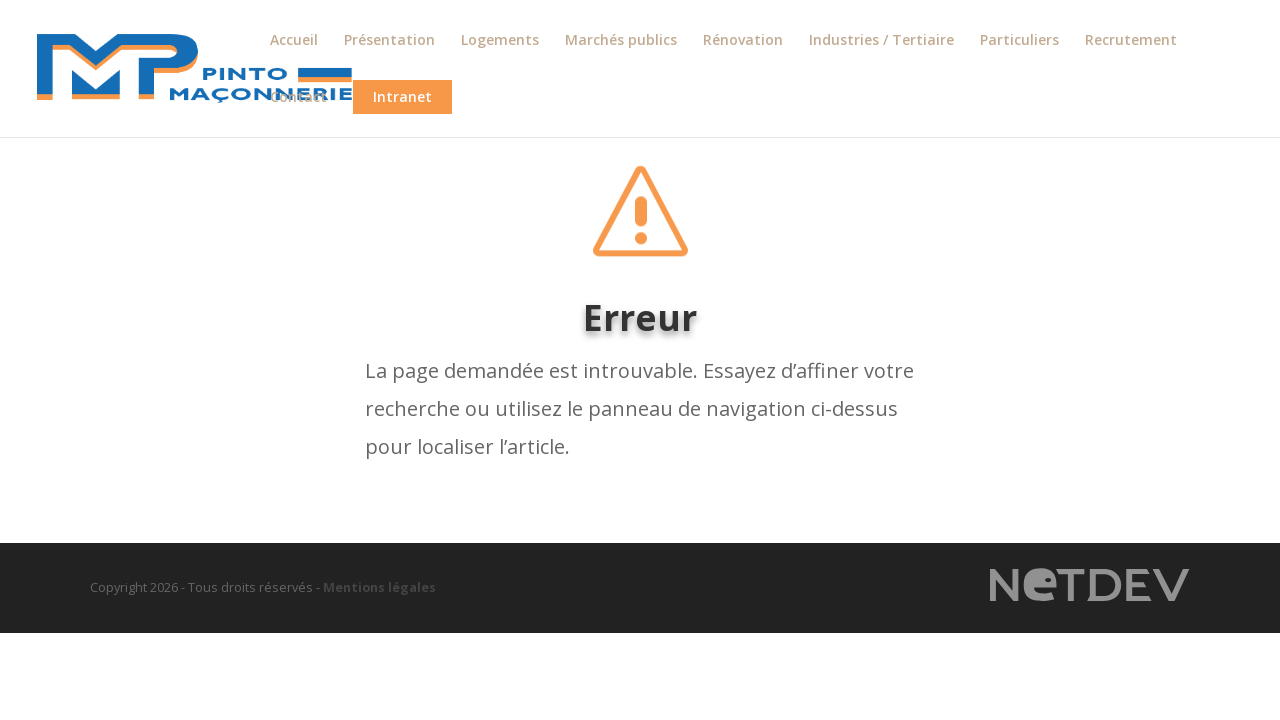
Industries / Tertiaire (881, 41)
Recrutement (1131, 41)
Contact (298, 98)
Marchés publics (621, 41)
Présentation (389, 41)
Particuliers (1019, 41)
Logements (500, 41)
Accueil (294, 41)
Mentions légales (379, 587)
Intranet (402, 96)
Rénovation (743, 41)
